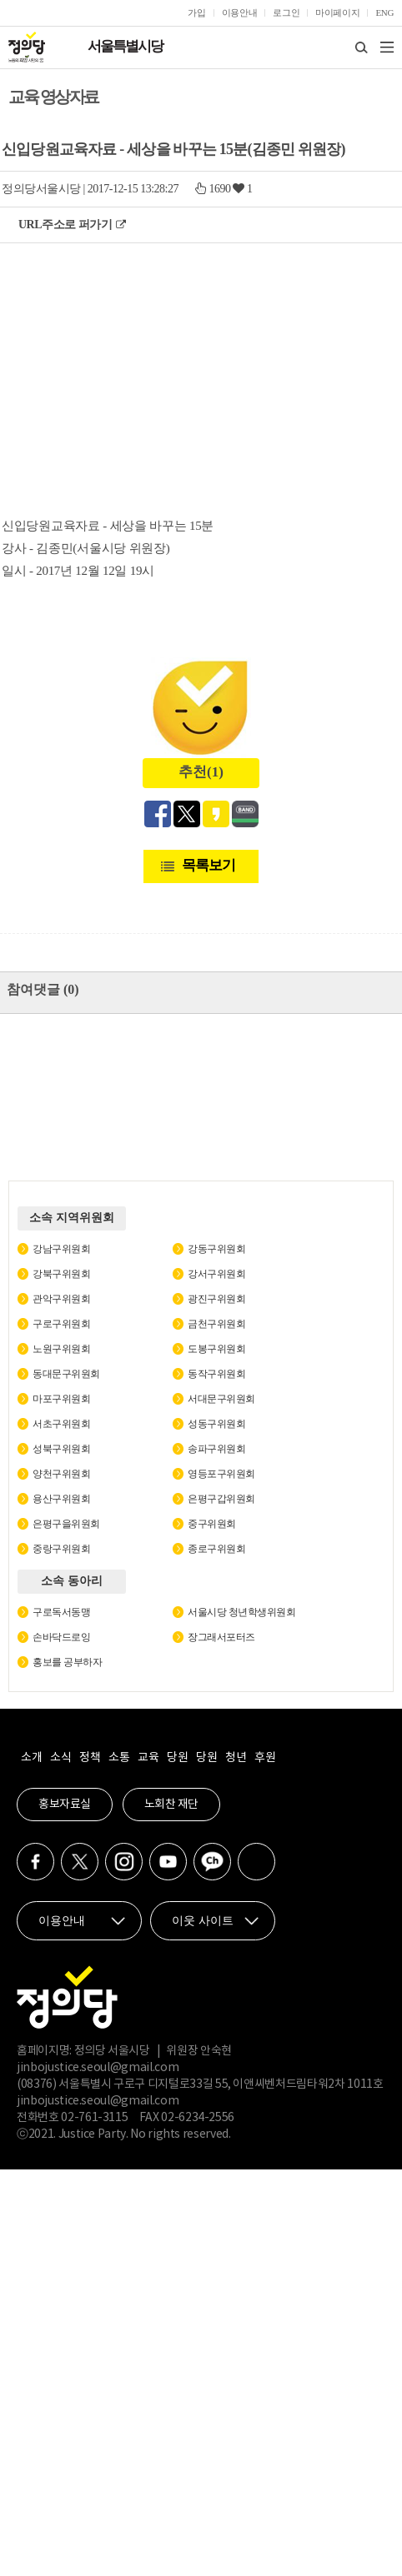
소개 (31, 1758)
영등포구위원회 (221, 1474)
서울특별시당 (125, 46)
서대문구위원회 (221, 1399)
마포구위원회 (61, 1399)
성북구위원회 (61, 1449)
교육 (148, 1758)
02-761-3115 (94, 2117)
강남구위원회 (61, 1249)
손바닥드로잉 (61, 1637)
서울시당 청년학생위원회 (241, 1612)
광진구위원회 (216, 1299)
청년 (235, 1758)
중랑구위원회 (61, 1549)
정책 (89, 1758)
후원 (264, 1758)
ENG (384, 12)
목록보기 (208, 865)
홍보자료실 (64, 1804)
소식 (60, 1758)
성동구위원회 (216, 1424)
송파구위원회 (216, 1449)
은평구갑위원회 (221, 1499)
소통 (118, 1758)
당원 (177, 1758)
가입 (196, 12)
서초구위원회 (61, 1424)
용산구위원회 (61, 1499)
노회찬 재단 (171, 1804)
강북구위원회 (61, 1274)
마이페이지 (337, 12)
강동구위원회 (216, 1249)
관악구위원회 (61, 1299)
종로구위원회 (216, 1549)
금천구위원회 (216, 1324)
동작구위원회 (216, 1374)
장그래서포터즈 (221, 1637)
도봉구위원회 (216, 1349)
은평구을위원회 (66, 1524)
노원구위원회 (61, 1349)
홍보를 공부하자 (67, 1662)
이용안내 (240, 12)
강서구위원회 (216, 1274)
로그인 (286, 12)
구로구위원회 (61, 1324)
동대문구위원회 (66, 1374)
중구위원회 (212, 1524)
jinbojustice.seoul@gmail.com (97, 2067)
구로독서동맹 (61, 1612)
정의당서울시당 (41, 188)
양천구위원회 (61, 1474)
